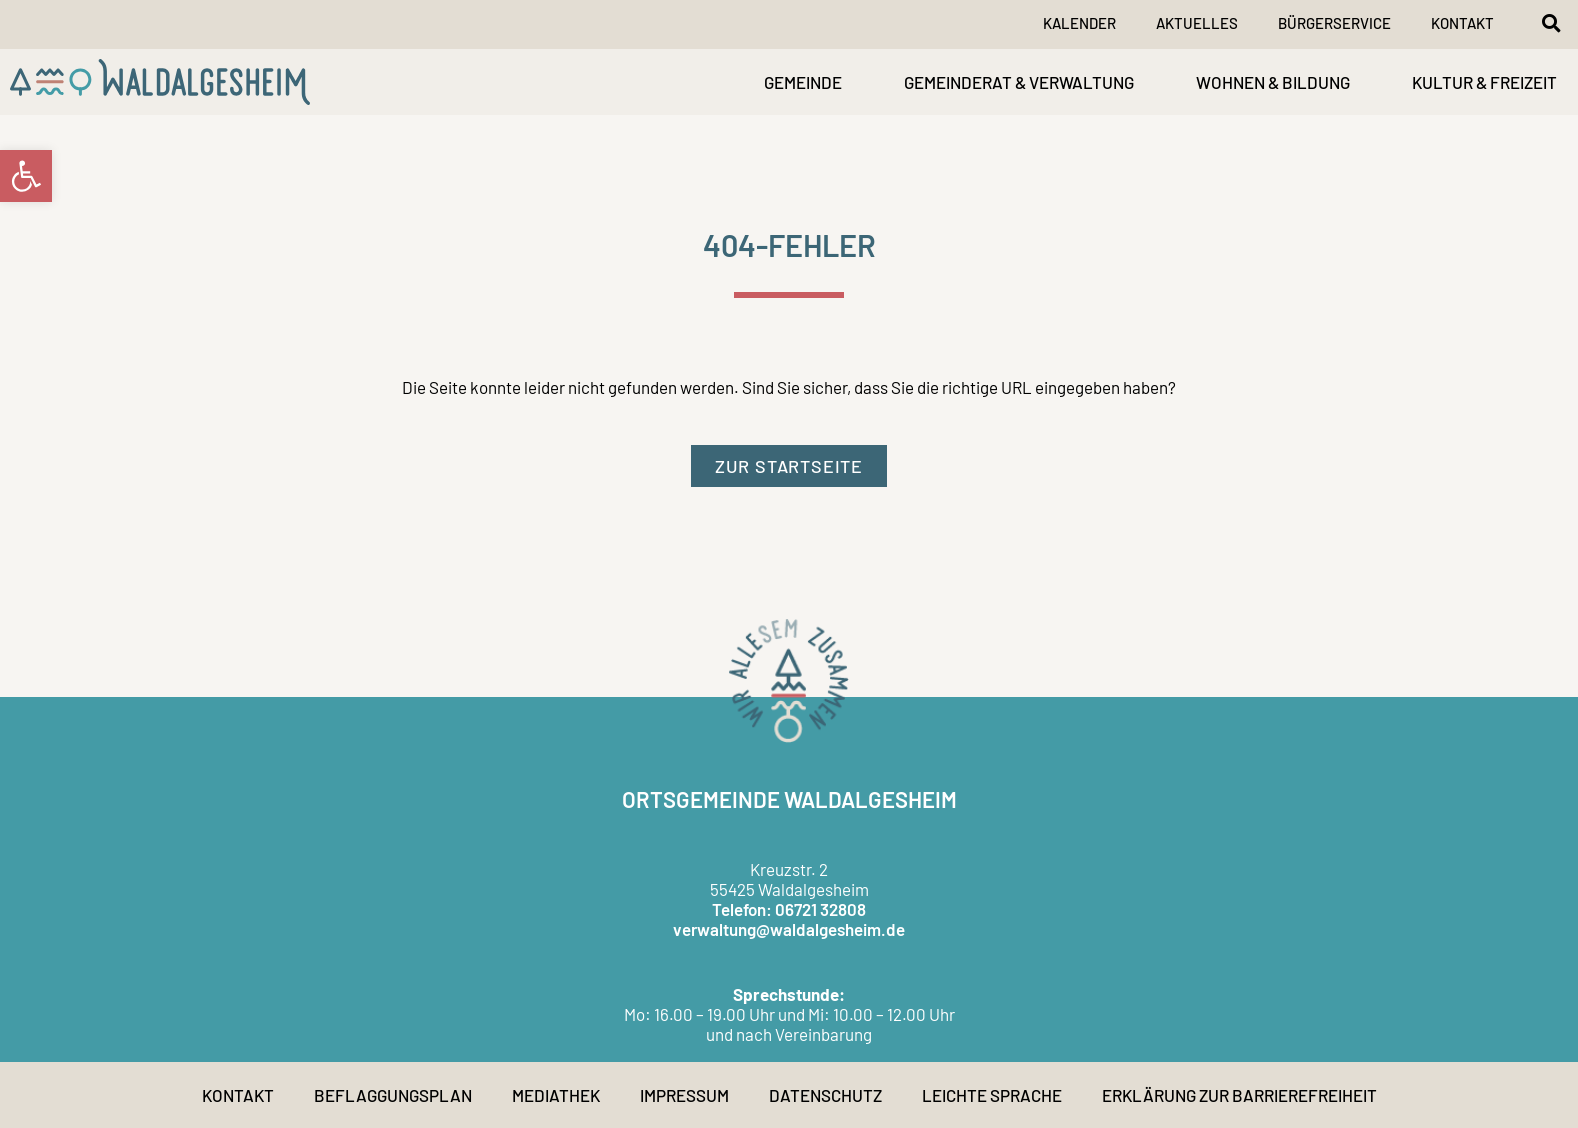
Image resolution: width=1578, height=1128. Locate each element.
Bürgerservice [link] (1334, 23)
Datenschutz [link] (825, 1095)
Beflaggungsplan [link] (393, 1095)
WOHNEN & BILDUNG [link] (1273, 82)
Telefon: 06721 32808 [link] (789, 909)
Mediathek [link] (556, 1095)
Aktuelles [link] (1197, 23)
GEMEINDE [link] (803, 82)
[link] (26, 176)
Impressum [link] (684, 1095)
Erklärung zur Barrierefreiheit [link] (1239, 1095)
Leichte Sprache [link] (992, 1095)
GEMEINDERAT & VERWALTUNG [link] (1019, 82)
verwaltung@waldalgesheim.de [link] (789, 929)
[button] (1551, 23)
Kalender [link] (1079, 23)
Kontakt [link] (1462, 23)
